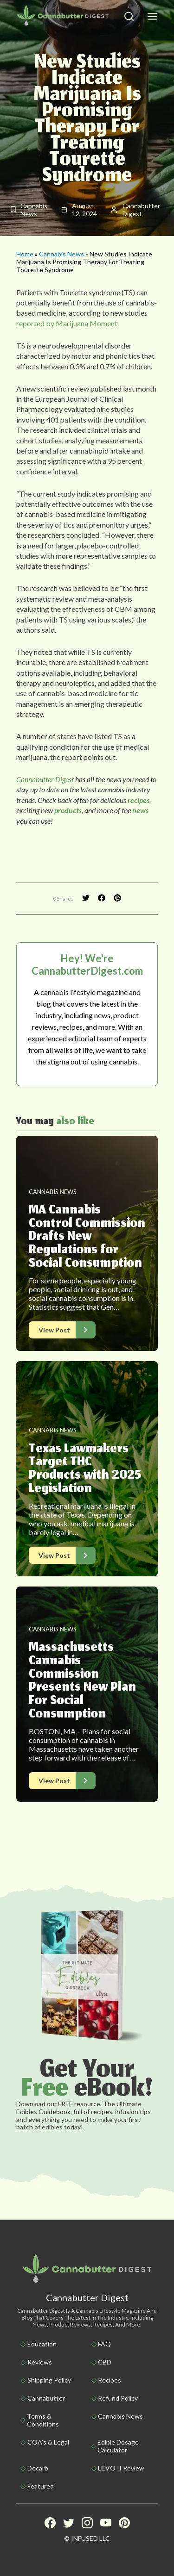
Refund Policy (118, 2398)
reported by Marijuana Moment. (67, 323)
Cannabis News (61, 254)
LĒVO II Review (121, 2468)
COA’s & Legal (48, 2442)
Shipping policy (49, 2380)
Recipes (109, 2380)
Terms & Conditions (43, 2420)
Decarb (37, 2468)
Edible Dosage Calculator (118, 2446)
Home (24, 254)
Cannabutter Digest (45, 779)
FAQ (104, 2344)
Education (42, 2344)
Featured (40, 2486)
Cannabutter (46, 2398)
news (139, 810)
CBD (104, 2362)
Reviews (39, 2362)
